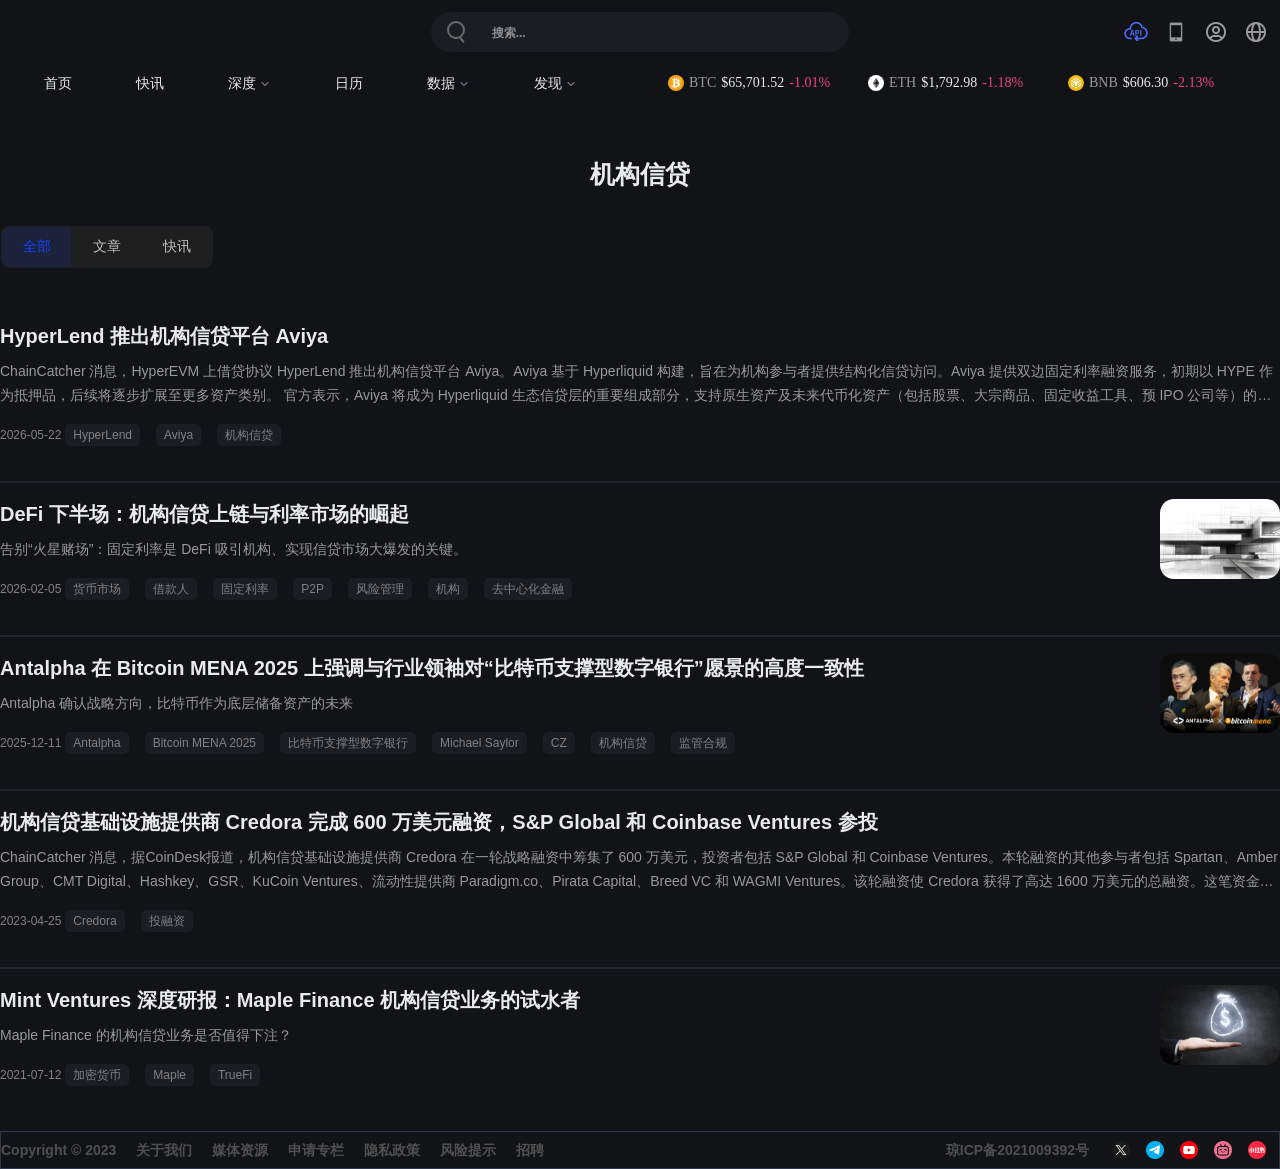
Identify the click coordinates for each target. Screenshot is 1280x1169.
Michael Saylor (479, 743)
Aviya (178, 435)
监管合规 (703, 743)
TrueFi (235, 1075)
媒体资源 (240, 1150)
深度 (249, 83)
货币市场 (97, 589)
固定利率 (245, 589)
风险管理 (380, 589)
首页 (58, 83)
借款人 (171, 589)
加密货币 (97, 1075)
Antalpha (96, 743)
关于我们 (164, 1150)
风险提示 (468, 1150)
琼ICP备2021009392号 (1017, 1150)
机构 (448, 589)
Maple (169, 1075)
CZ (559, 743)
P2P (312, 589)
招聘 (530, 1150)
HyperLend (102, 435)
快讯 (150, 83)
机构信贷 (249, 435)
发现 (555, 83)
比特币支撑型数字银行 (348, 743)
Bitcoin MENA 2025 (204, 743)
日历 (349, 83)
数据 (448, 83)
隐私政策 (392, 1150)
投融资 (167, 921)
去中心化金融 (528, 589)
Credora (94, 921)
